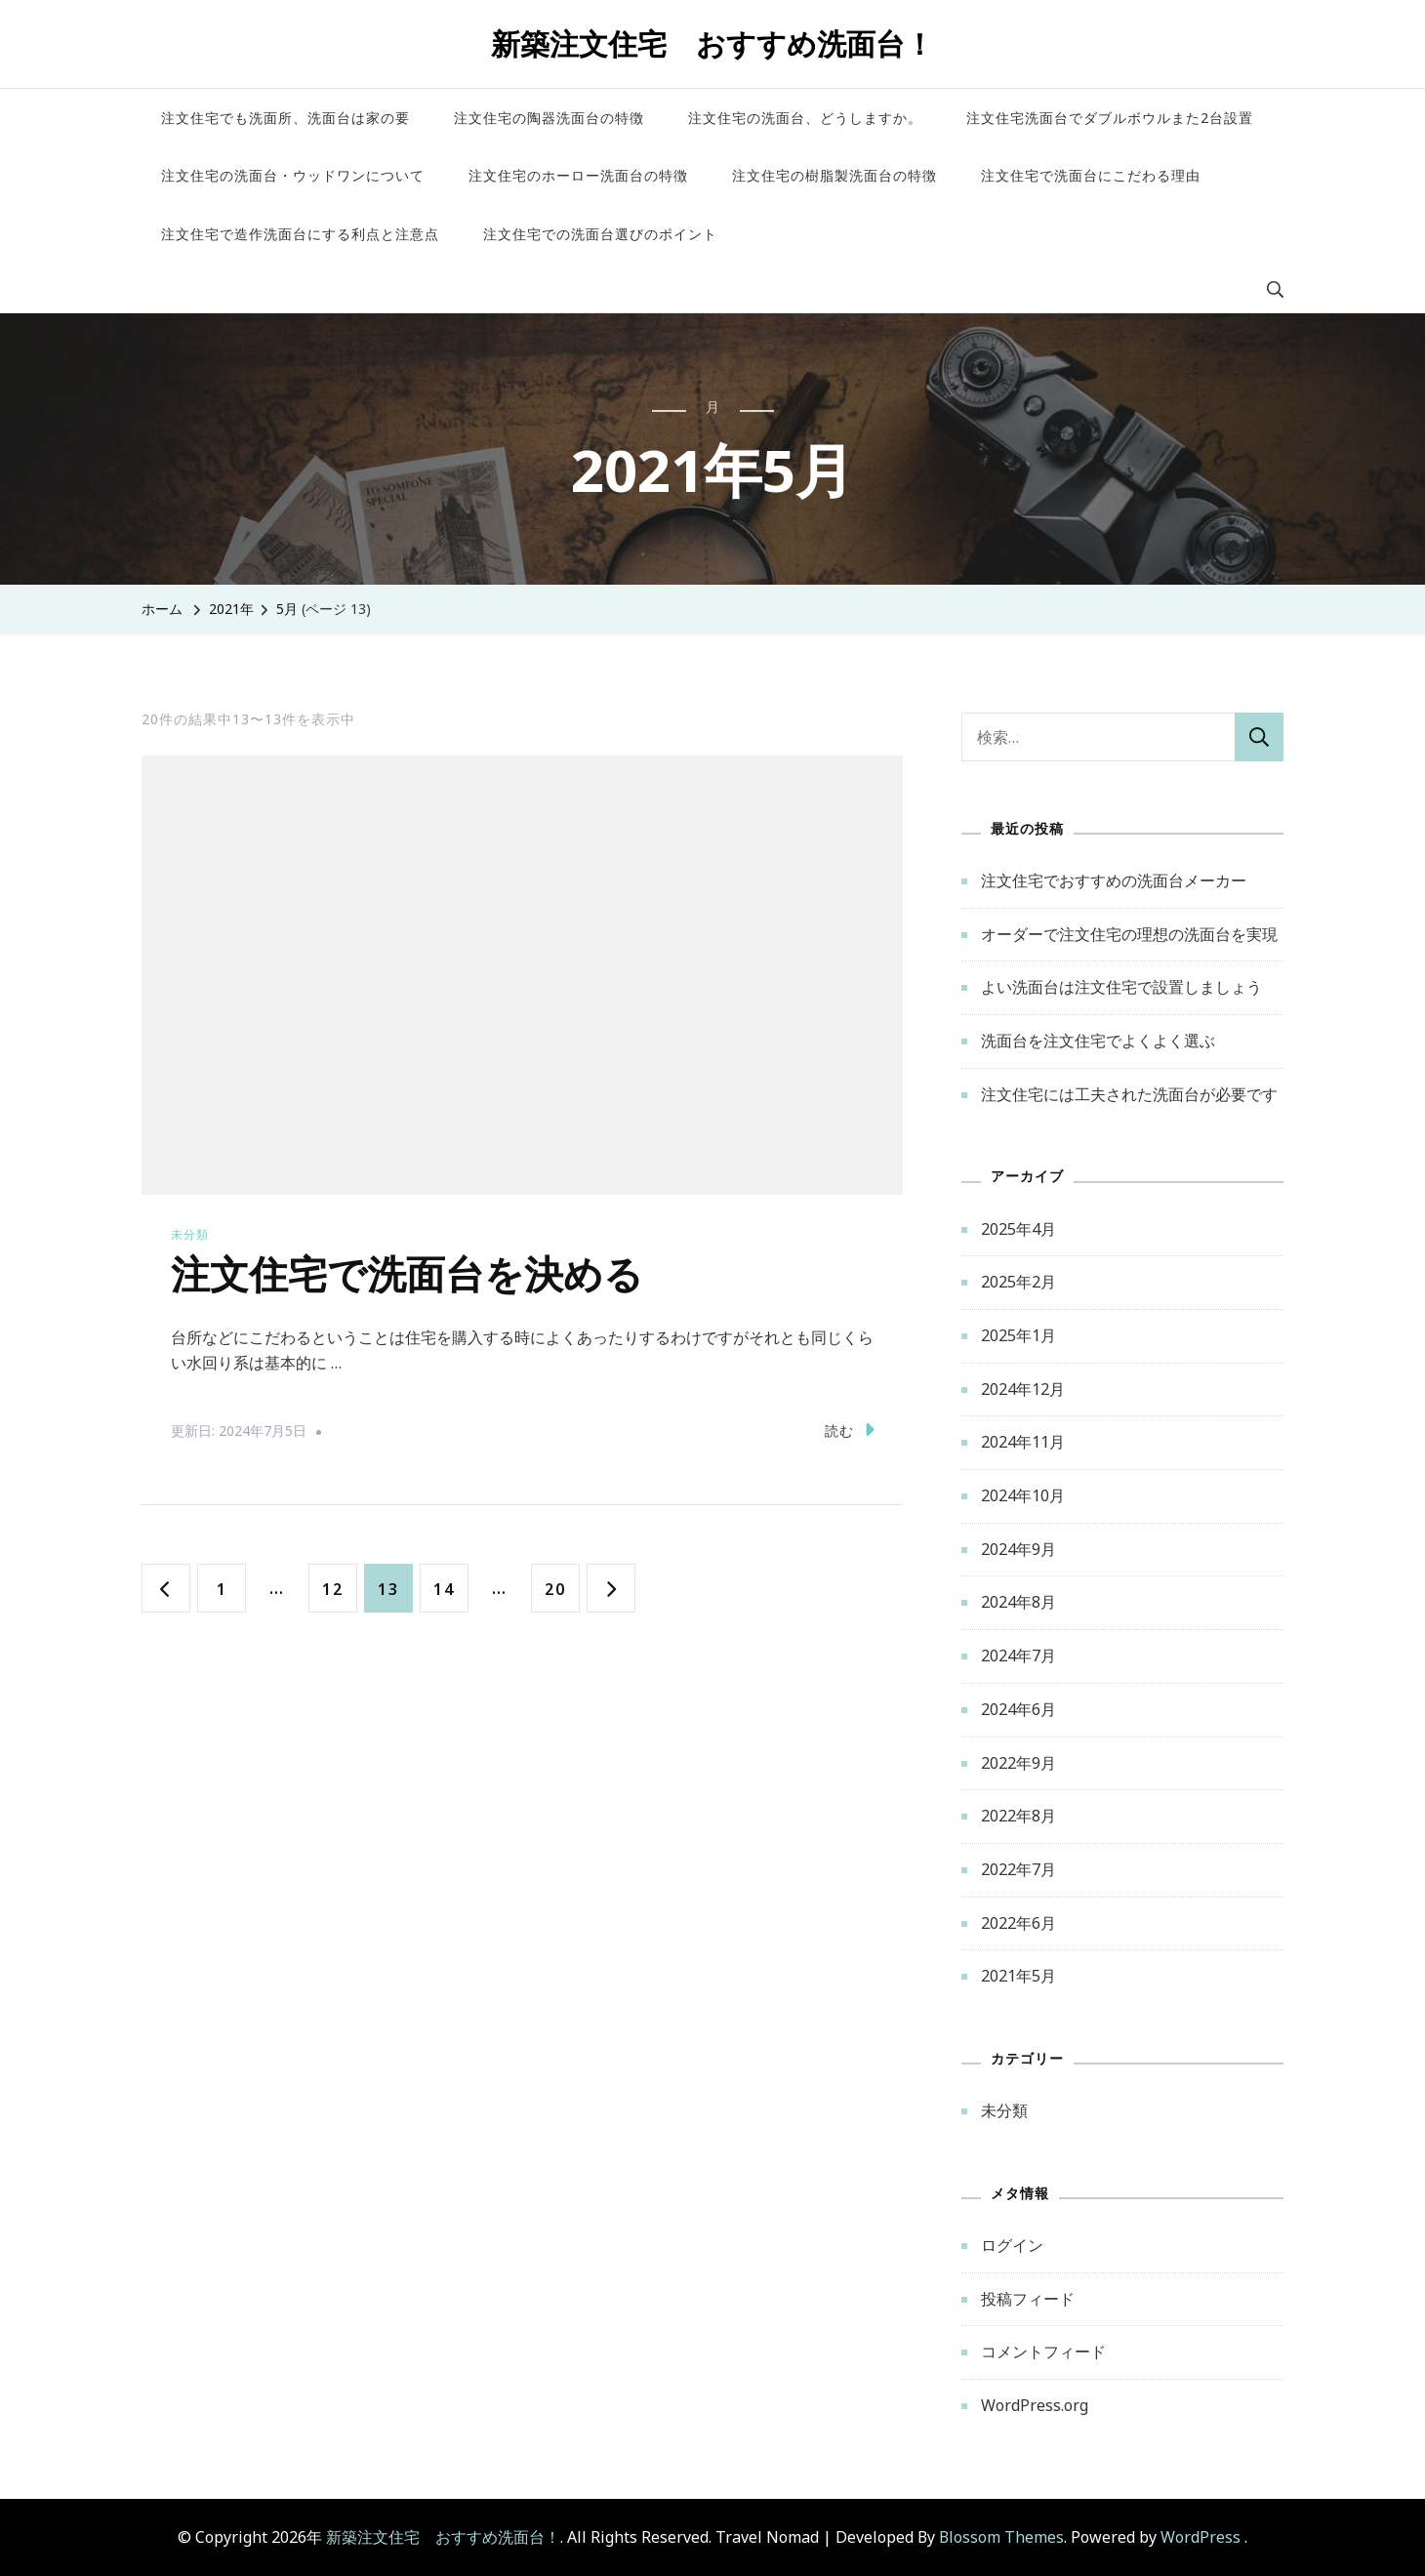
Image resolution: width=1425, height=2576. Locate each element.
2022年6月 (1018, 1923)
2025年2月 (1018, 1281)
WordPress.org (1034, 2405)
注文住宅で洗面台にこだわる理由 (1091, 175)
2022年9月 (1018, 1763)
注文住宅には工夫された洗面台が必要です (1129, 1094)
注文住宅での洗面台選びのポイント (600, 234)
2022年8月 (1018, 1815)
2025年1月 (1018, 1335)
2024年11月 (1023, 1441)
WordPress (1200, 2537)
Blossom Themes (1001, 2537)
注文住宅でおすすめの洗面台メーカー (1113, 880)
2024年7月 (1018, 1655)
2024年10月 (1023, 1495)
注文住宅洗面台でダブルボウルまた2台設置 (1109, 117)
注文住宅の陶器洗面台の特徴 (549, 117)
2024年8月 (1018, 1602)
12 (332, 1588)
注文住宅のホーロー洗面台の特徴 (578, 175)
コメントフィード (1043, 2351)
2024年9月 (1018, 1549)
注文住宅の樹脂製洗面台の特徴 (834, 175)
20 (555, 1588)
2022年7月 (1018, 1869)
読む (850, 1429)
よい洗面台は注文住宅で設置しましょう (1121, 987)
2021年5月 (1018, 1975)
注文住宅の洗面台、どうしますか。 (805, 117)
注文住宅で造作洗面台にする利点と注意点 (300, 234)
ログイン (1012, 2245)
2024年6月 (1018, 1709)
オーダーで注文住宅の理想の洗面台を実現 (1129, 934)
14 (443, 1588)
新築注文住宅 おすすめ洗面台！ (712, 43)
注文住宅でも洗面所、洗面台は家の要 (285, 117)
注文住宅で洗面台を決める (407, 1276)
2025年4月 (1018, 1229)
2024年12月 (1023, 1389)
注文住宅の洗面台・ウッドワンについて (293, 175)
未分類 (190, 1234)
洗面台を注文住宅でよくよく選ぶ (1098, 1040)
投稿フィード (1028, 2299)
